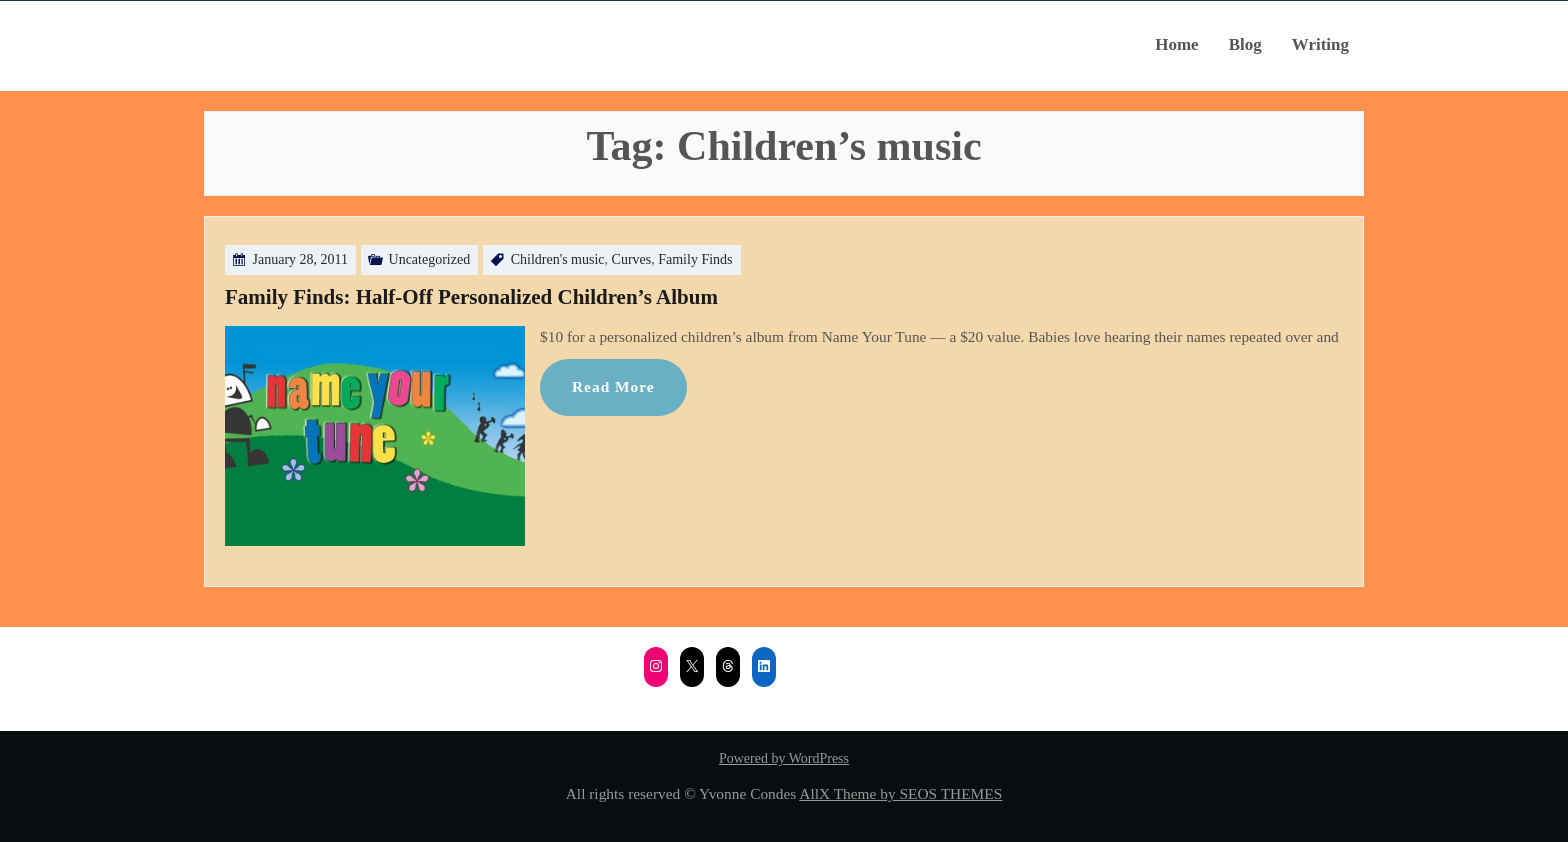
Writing (1320, 44)
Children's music (558, 259)
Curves (632, 259)
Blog (1245, 44)
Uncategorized (430, 259)
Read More (613, 386)
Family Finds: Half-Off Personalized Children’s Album (471, 297)
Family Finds (695, 259)
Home (1176, 44)
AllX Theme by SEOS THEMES (900, 793)
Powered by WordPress (784, 758)
